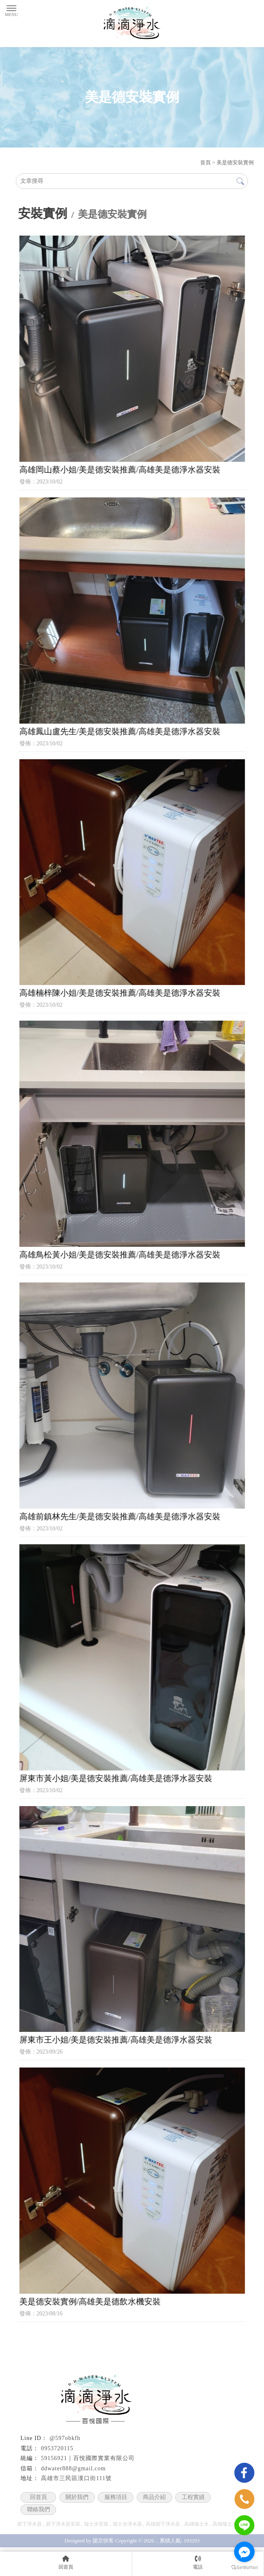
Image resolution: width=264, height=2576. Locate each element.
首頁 (205, 162)
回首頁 (38, 2497)
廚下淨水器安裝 (63, 2524)
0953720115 (57, 2448)
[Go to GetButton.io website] (244, 2567)
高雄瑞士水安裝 (229, 2524)
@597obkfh (65, 2438)
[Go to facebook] (244, 2552)
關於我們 (76, 2497)
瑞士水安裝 (96, 2524)
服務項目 (115, 2497)
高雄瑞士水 (196, 2524)
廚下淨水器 (29, 2524)
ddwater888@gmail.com (73, 2468)
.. (157, 2540)
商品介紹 (154, 2497)
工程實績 (193, 2497)
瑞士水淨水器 (127, 2524)
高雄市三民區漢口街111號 (76, 2478)
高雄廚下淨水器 (163, 2524)
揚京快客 (103, 2540)
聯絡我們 (38, 2509)
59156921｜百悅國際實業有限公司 (88, 2458)
